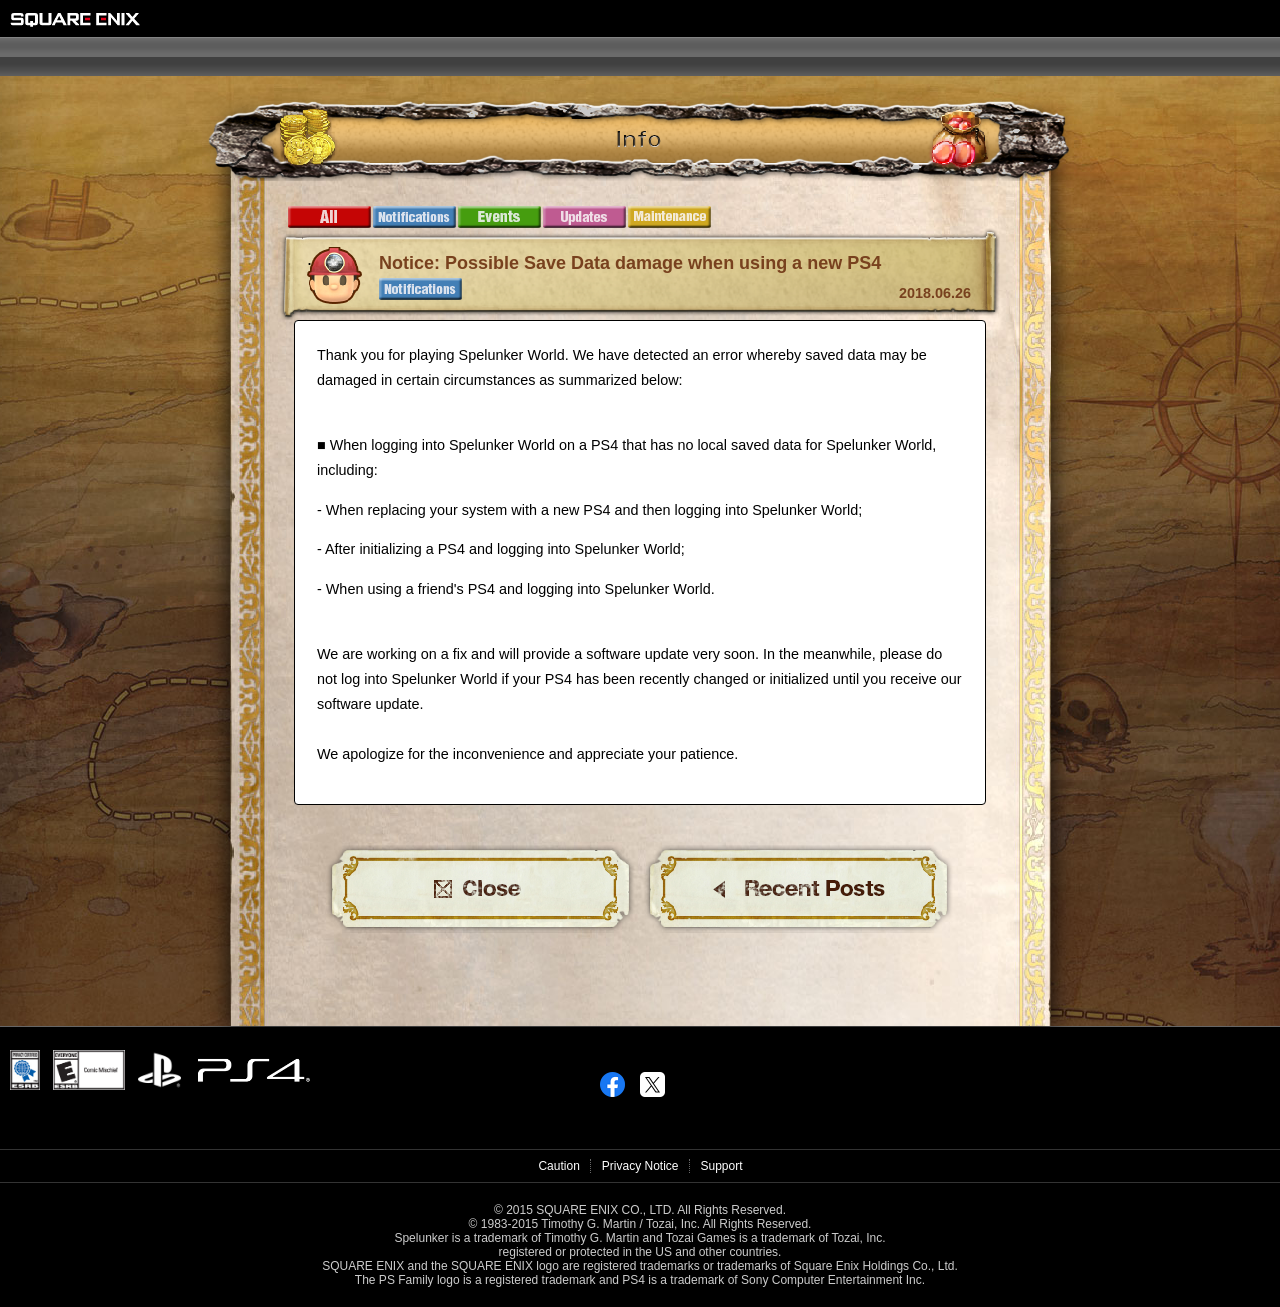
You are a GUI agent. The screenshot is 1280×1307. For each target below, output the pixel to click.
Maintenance (669, 217)
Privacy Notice (640, 1166)
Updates (584, 217)
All (329, 217)
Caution (558, 1166)
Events (499, 217)
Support (722, 1166)
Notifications (414, 217)
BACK (799, 889)
